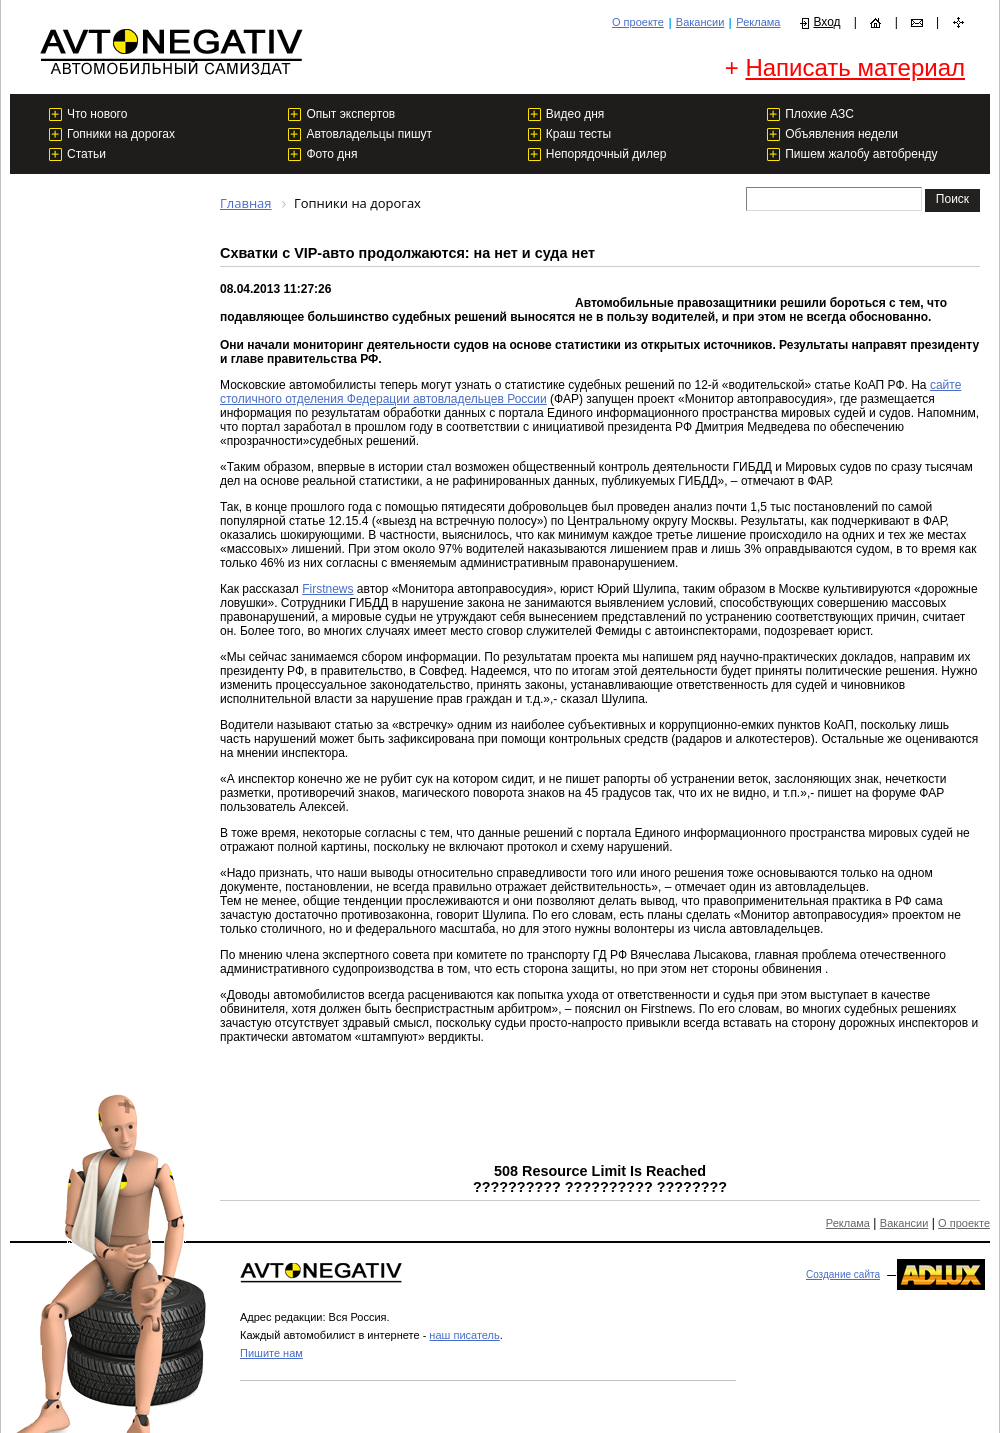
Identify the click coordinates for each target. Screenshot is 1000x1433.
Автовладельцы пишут (369, 134)
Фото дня (331, 154)
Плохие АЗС (819, 114)
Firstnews (327, 589)
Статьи (86, 154)
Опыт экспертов (350, 114)
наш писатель (464, 1335)
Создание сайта (843, 1274)
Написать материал (855, 67)
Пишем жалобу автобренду (861, 154)
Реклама (758, 22)
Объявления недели (841, 134)
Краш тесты (578, 134)
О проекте (638, 22)
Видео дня (575, 114)
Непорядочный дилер (606, 154)
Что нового (97, 114)
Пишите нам (271, 1353)
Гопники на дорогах (121, 134)
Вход (826, 22)
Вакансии (700, 22)
